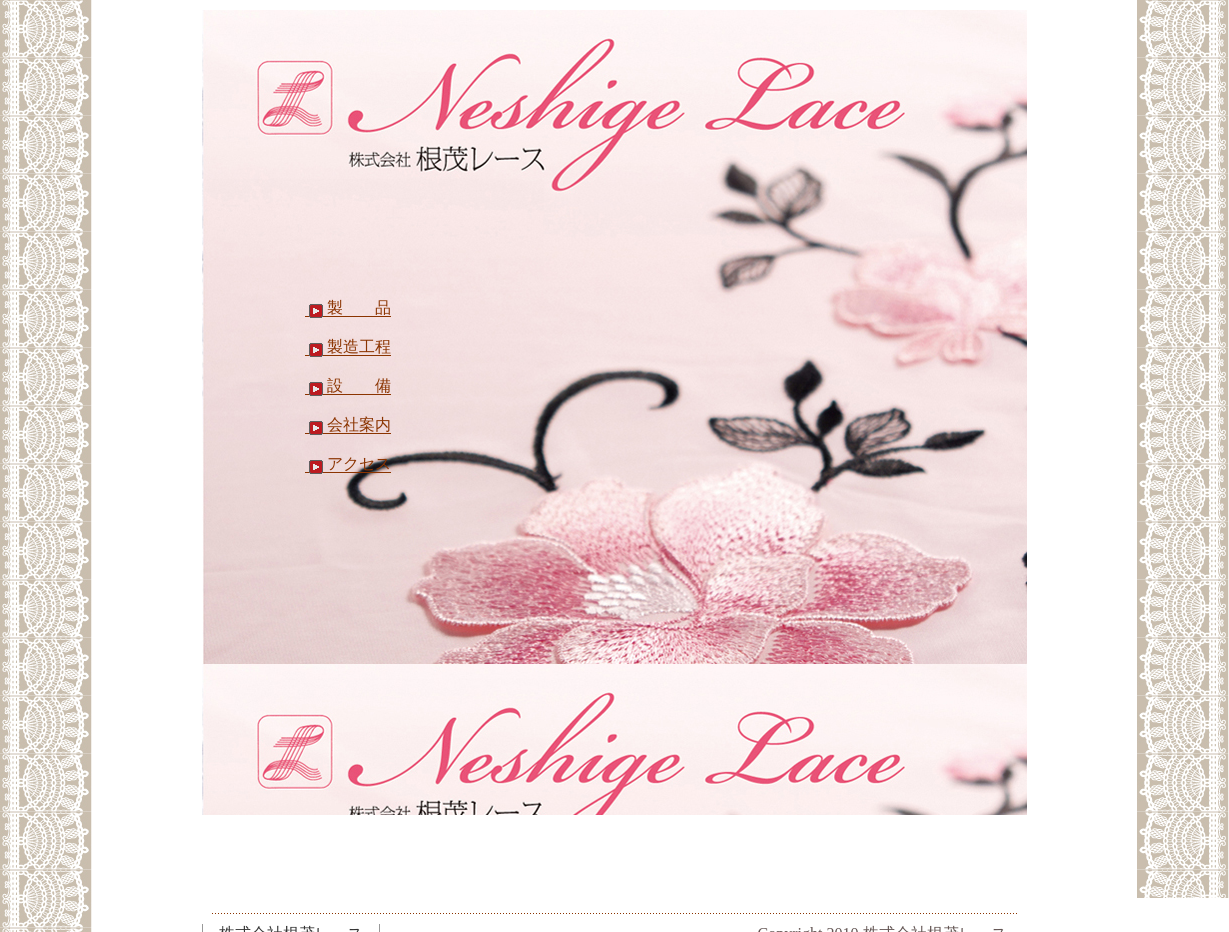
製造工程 (348, 347)
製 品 (348, 308)
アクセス (348, 464)
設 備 (348, 386)
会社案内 (348, 425)
